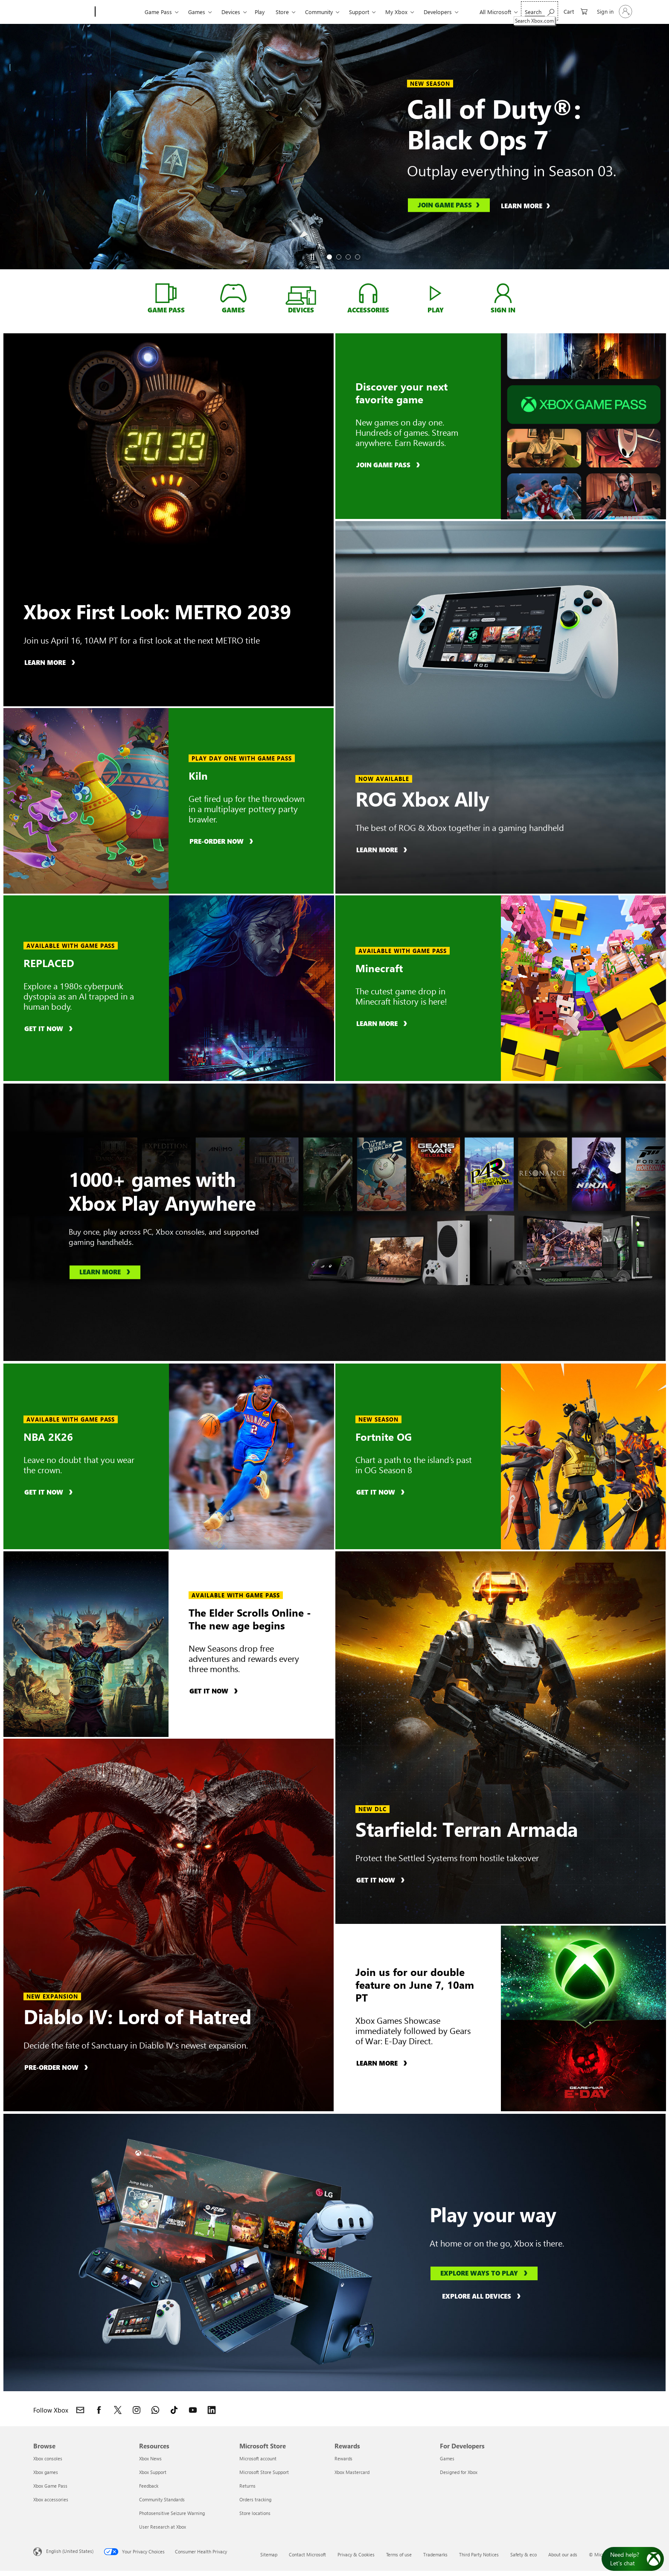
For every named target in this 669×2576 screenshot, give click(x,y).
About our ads (562, 2554)
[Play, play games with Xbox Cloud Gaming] (435, 293)
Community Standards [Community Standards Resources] (162, 2499)
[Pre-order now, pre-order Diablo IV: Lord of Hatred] (57, 2067)
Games (196, 11)
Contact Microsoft (307, 2554)
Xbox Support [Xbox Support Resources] (152, 2472)
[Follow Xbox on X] (118, 2410)
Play (260, 11)
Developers (438, 11)
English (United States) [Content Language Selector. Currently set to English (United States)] (69, 2551)
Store (282, 11)
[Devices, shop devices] (301, 298)
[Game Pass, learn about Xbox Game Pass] (166, 293)
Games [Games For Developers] (447, 2458)
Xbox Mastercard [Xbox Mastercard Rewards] (351, 2472)
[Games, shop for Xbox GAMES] (233, 293)
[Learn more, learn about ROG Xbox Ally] (382, 849)
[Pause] (311, 256)
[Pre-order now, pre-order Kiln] (222, 841)
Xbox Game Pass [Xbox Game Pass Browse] (50, 2486)
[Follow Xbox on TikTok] (174, 2410)
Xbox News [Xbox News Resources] (150, 2458)
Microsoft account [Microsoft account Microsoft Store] (257, 2458)
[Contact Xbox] (80, 2410)
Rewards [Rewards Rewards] (343, 2458)
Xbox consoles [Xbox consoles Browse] (47, 2458)
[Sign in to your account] (614, 11)
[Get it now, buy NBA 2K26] (49, 1492)
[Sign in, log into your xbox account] (503, 293)
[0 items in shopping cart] (576, 11)
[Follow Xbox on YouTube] (193, 2410)
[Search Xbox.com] (539, 10)
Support (359, 11)
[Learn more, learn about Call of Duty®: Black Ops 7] (530, 205)
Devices (230, 11)
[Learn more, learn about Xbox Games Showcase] (382, 2063)
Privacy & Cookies (356, 2554)
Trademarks (435, 2554)
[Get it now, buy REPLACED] (49, 1028)
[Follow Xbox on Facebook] (99, 2410)
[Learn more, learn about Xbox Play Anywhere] (105, 1272)
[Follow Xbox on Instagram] (136, 2410)
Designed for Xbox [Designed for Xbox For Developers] (458, 2472)
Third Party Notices (479, 2554)
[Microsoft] (62, 11)
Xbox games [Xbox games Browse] (45, 2472)
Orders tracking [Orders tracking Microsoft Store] (255, 2499)
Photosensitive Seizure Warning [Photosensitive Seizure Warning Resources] (172, 2513)
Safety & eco (523, 2554)
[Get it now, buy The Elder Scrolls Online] (215, 1690)
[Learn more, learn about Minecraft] (382, 1023)
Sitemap (268, 2554)
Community (319, 11)
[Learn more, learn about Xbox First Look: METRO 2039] (51, 662)
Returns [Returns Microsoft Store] (247, 2486)
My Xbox (396, 11)
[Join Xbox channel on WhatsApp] (155, 2410)
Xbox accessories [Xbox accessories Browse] (50, 2499)
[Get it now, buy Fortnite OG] (381, 1492)
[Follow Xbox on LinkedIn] (211, 2410)
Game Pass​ (158, 11)
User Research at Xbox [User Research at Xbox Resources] (162, 2526)
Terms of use (399, 2554)
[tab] (329, 257)
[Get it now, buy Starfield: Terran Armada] (381, 1879)
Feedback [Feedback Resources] (148, 2486)
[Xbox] (118, 11)
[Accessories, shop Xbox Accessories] (368, 293)
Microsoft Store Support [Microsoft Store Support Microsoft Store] (264, 2472)
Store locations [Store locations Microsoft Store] (255, 2513)
